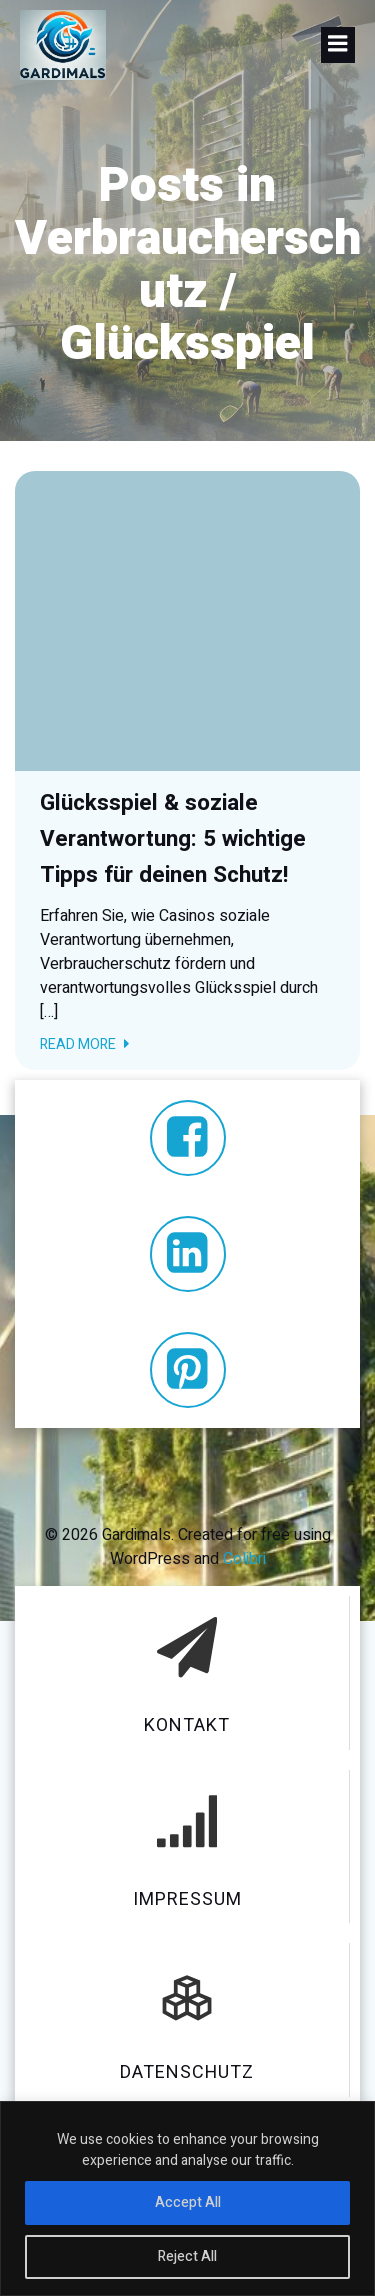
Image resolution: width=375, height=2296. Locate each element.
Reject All (187, 2256)
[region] (187, 2198)
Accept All (188, 2202)
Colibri (244, 1559)
